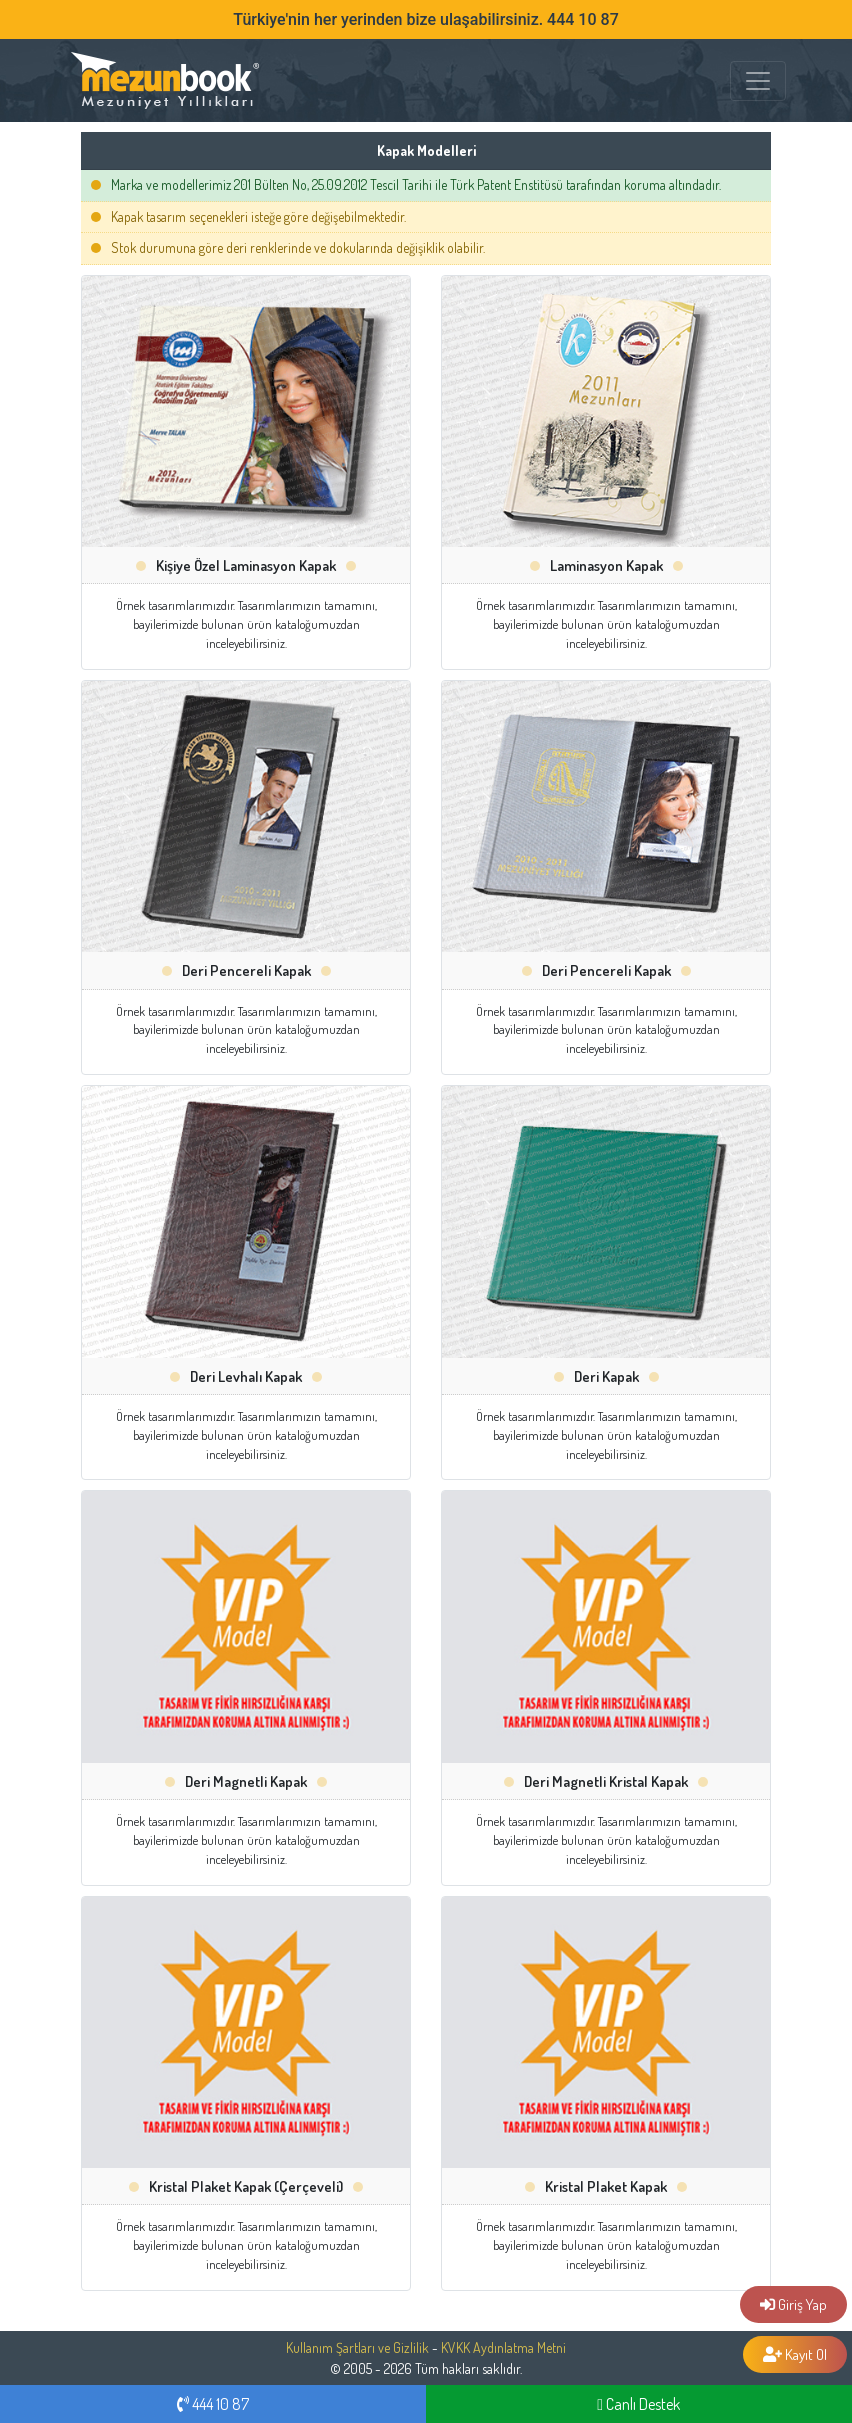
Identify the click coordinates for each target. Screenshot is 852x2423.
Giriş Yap (793, 2304)
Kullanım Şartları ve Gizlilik (357, 2347)
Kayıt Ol (795, 2354)
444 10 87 (213, 2404)
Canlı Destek (638, 2404)
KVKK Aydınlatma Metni (503, 2347)
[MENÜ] (758, 81)
